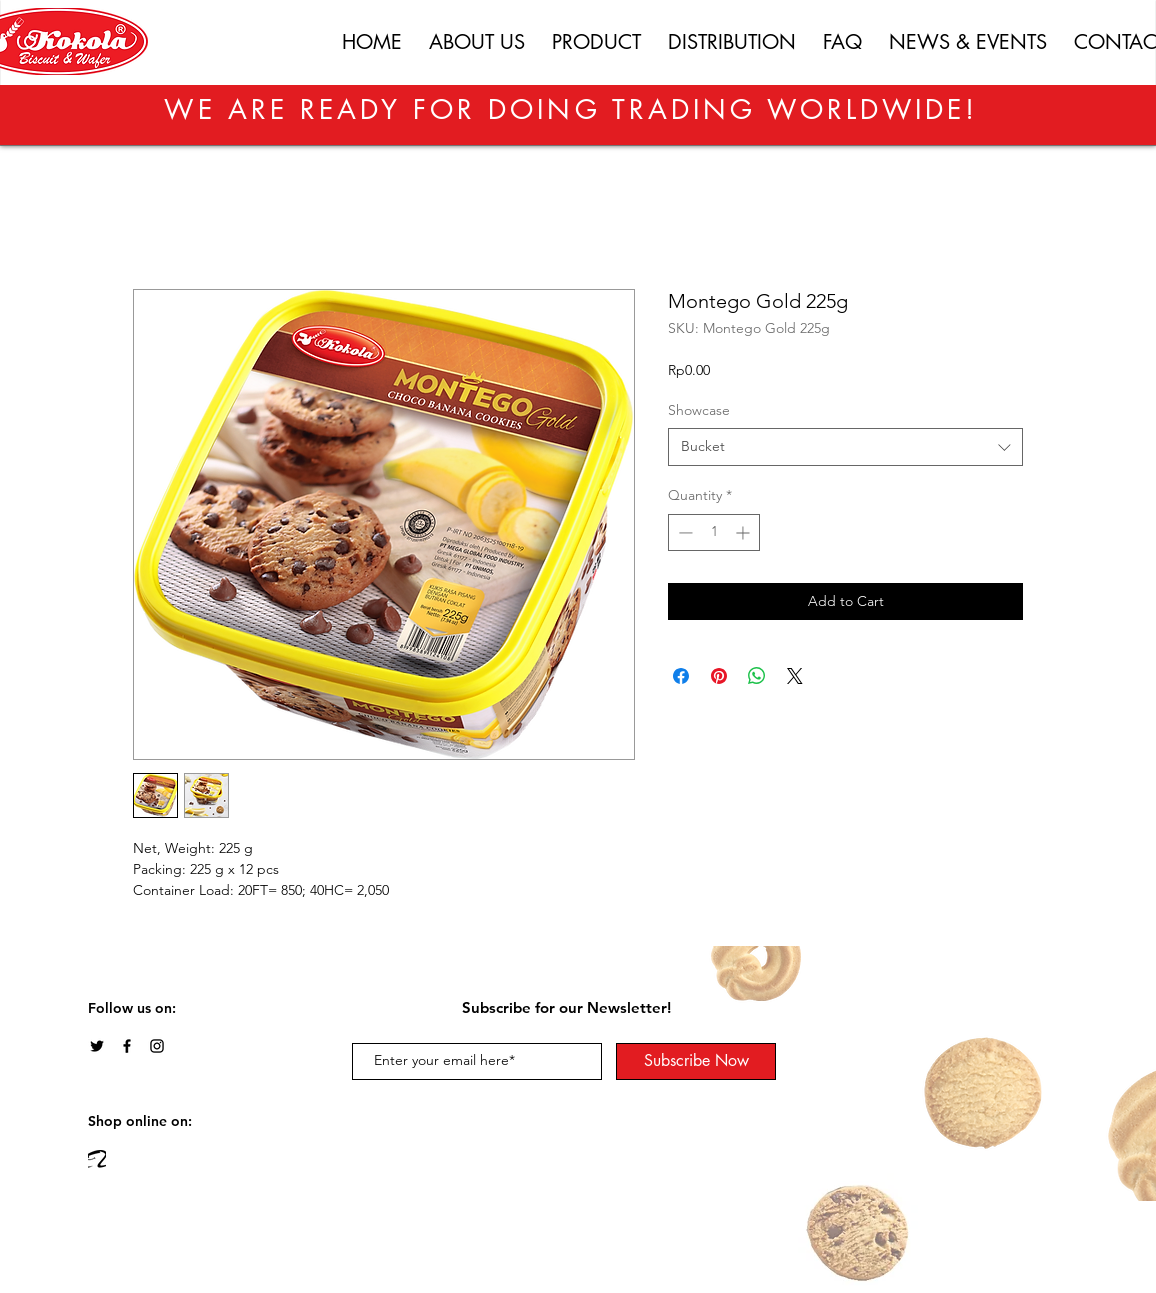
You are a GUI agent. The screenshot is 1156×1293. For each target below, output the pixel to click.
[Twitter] (97, 1046)
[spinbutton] (714, 532)
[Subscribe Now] (696, 1061)
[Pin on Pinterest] (719, 676)
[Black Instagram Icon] (157, 1046)
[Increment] (744, 532)
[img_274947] (97, 1159)
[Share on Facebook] (681, 676)
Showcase (699, 410)
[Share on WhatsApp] (757, 676)
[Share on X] (795, 676)
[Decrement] (683, 532)
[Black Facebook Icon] (127, 1046)
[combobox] (845, 447)
